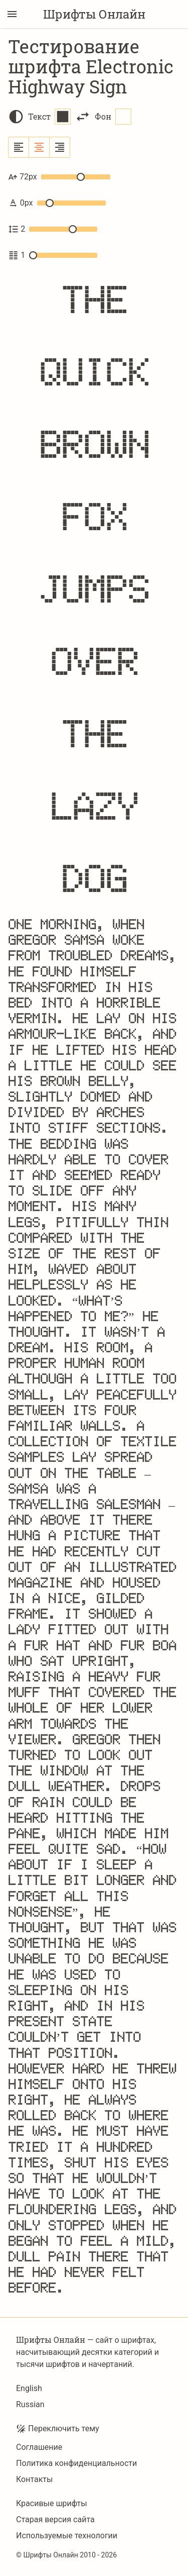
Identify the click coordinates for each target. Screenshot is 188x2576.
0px (57, 203)
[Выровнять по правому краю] (60, 147)
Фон (113, 117)
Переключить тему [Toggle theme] (57, 2429)
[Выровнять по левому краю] (19, 147)
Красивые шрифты (51, 2503)
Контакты (34, 2479)
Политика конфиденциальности (76, 2463)
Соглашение (39, 2447)
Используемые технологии (66, 2535)
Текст (49, 117)
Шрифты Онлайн (94, 14)
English (29, 2388)
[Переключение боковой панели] (12, 14)
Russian (30, 2404)
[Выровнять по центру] (39, 147)
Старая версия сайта (55, 2519)
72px (59, 177)
